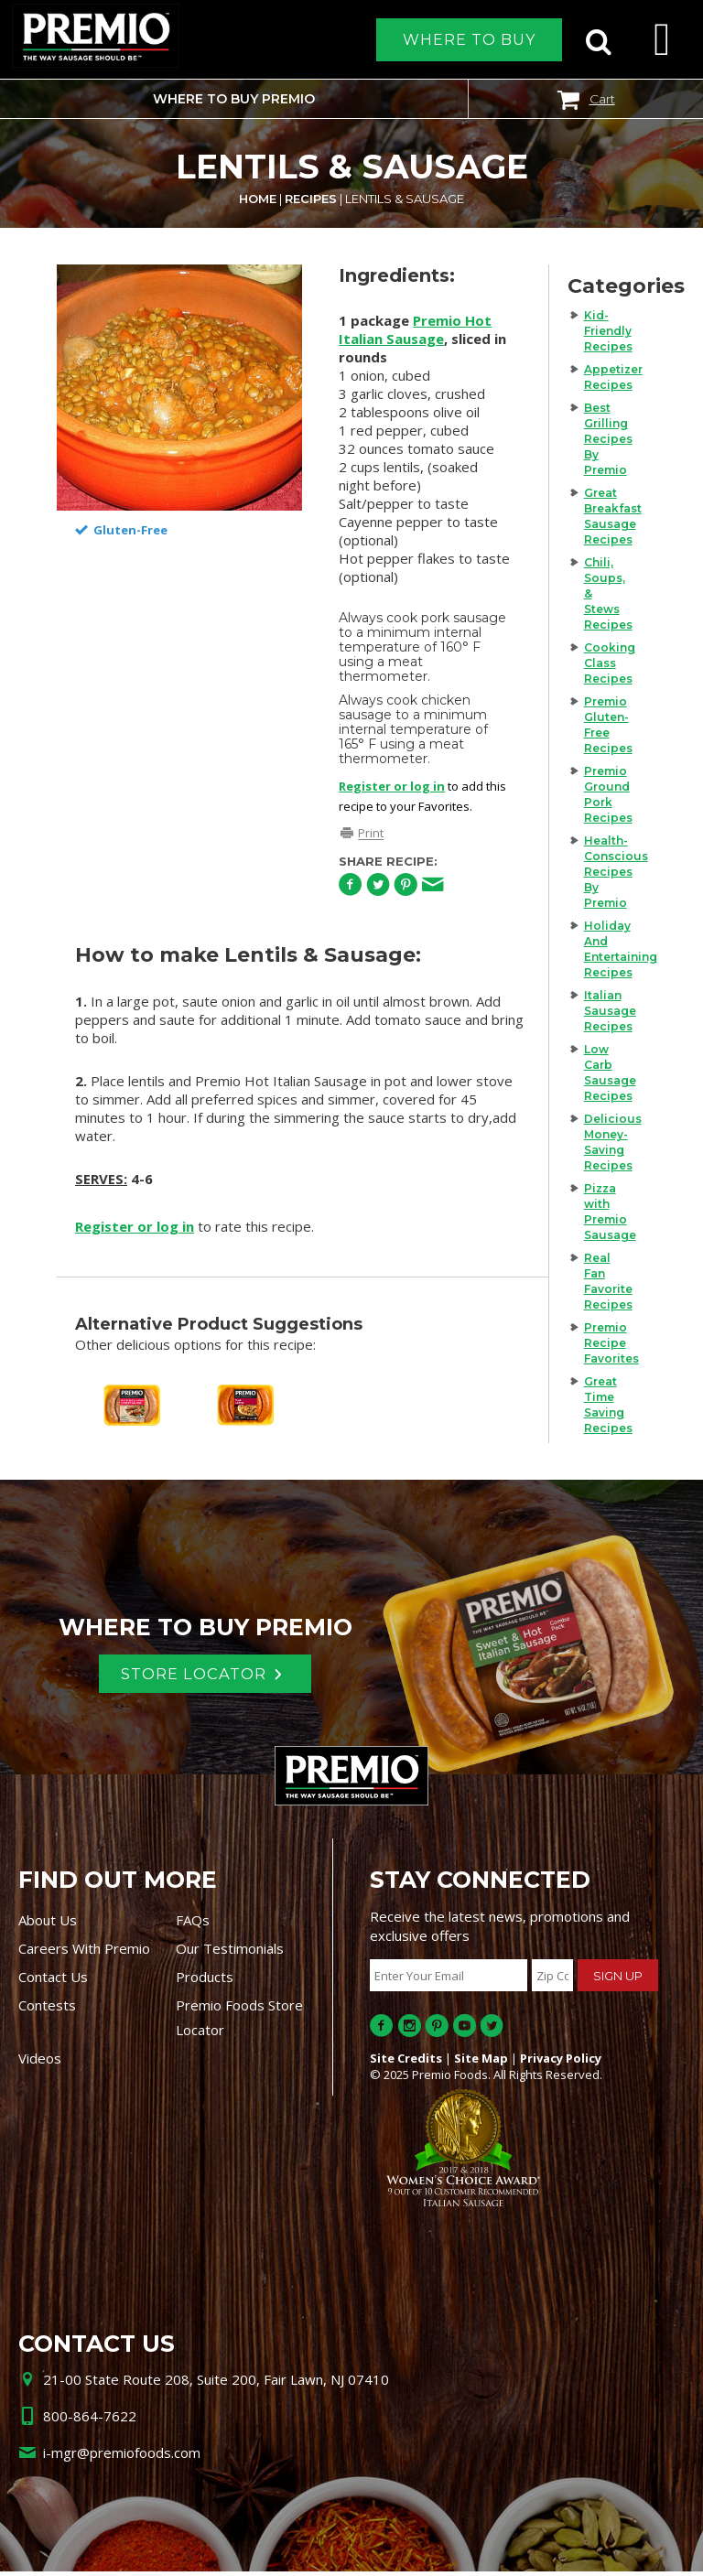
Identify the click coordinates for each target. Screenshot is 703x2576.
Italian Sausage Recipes (610, 1010)
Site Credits (406, 2062)
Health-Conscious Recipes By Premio (616, 872)
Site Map (481, 2062)
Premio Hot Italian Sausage (415, 329)
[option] (180, 387)
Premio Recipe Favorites (611, 1342)
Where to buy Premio (234, 99)
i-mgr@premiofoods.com (121, 2457)
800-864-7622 (89, 2420)
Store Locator (193, 1676)
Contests (47, 2009)
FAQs (193, 1924)
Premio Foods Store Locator (239, 2021)
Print (371, 833)
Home (257, 198)
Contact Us (53, 1981)
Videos (39, 2062)
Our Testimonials (230, 1953)
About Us (47, 1924)
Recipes (311, 198)
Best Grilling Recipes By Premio (608, 439)
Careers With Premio (84, 1953)
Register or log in (392, 786)
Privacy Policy (560, 2062)
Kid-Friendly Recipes (608, 330)
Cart (602, 99)
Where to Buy (469, 40)
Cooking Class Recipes (609, 663)
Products (204, 1981)
